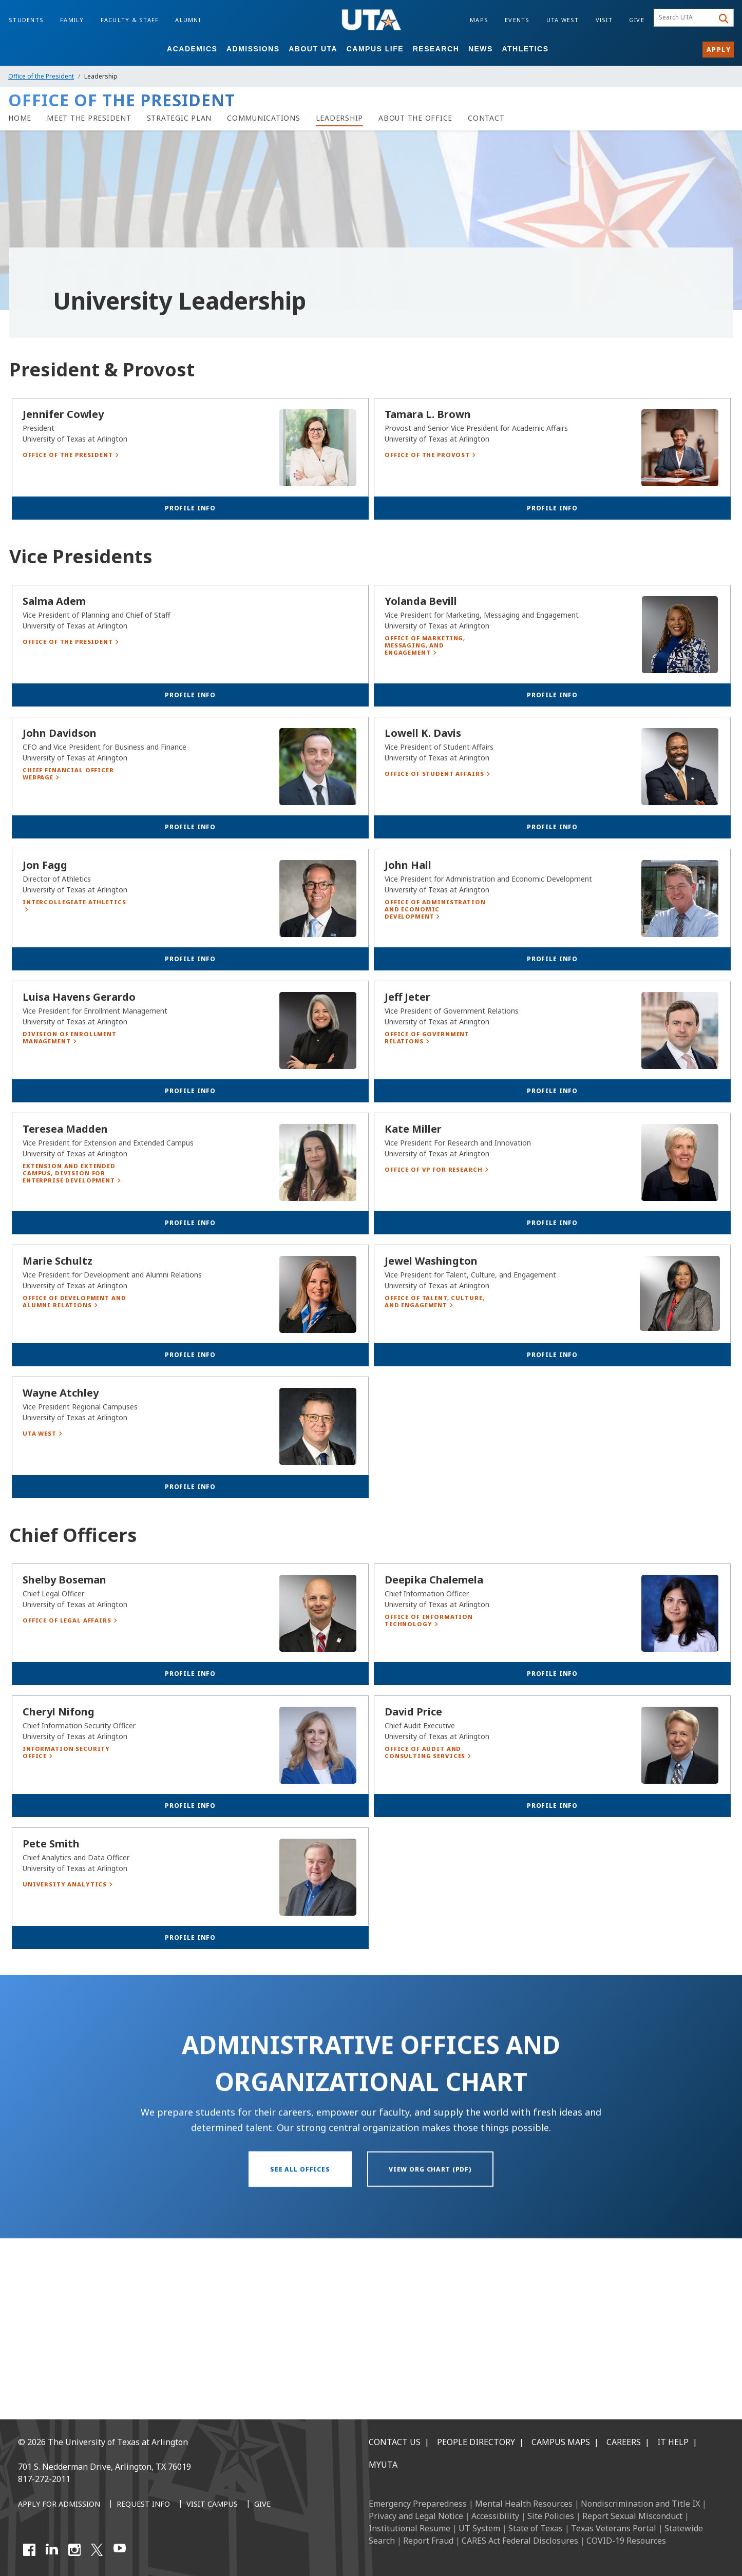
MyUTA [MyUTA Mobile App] (383, 2464)
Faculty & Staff (130, 20)
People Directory (476, 2442)
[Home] (19, 118)
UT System (479, 2528)
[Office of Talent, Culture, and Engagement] (438, 1444)
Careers (623, 2442)
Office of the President (41, 76)
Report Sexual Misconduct (632, 2516)
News (480, 49)
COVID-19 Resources (626, 2540)
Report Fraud (428, 2540)
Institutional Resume (409, 2528)
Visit (604, 20)
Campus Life (375, 49)
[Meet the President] (89, 118)
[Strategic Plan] (179, 118)
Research (436, 49)
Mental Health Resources (524, 2503)
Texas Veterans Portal (613, 2528)
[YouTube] (119, 2550)
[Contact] (486, 118)
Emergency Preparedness (418, 2503)
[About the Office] (415, 118)
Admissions (253, 49)
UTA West (562, 20)
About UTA (313, 49)
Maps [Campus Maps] (479, 20)
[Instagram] (74, 2550)
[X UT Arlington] (97, 2550)
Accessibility (495, 2516)
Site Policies (550, 2516)
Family (72, 20)
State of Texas (535, 2528)
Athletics (525, 49)
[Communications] (263, 118)
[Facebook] (29, 2550)
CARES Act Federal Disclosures (520, 2540)
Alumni (188, 20)
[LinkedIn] (52, 2550)
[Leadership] (340, 118)
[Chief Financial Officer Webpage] (76, 916)
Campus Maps (560, 2442)
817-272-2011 (44, 2479)
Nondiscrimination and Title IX (640, 2503)
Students (26, 20)
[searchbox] (685, 18)
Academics (192, 49)
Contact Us (395, 2442)
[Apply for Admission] (59, 2504)
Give (636, 20)
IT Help (673, 2442)
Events (517, 20)
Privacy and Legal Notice (416, 2516)
